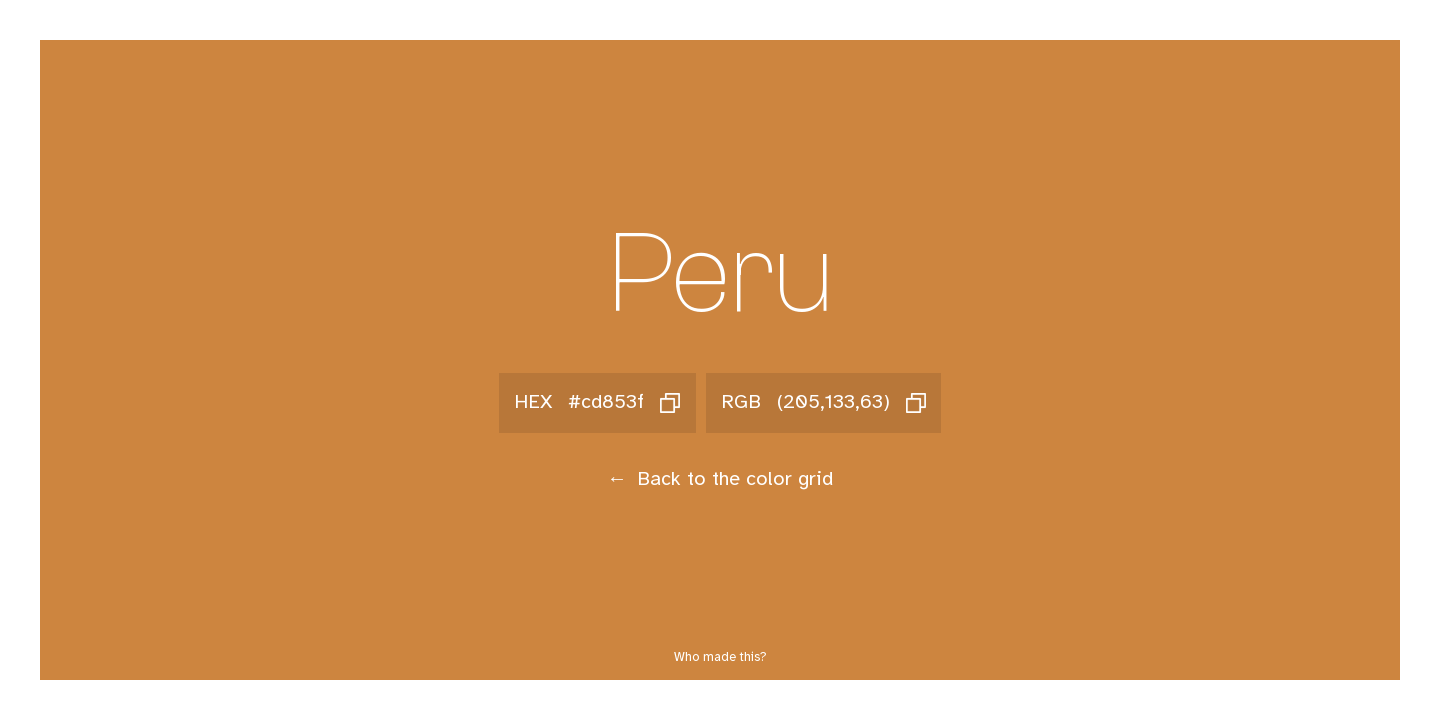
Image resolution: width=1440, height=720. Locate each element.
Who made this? (720, 657)
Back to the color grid (720, 480)
